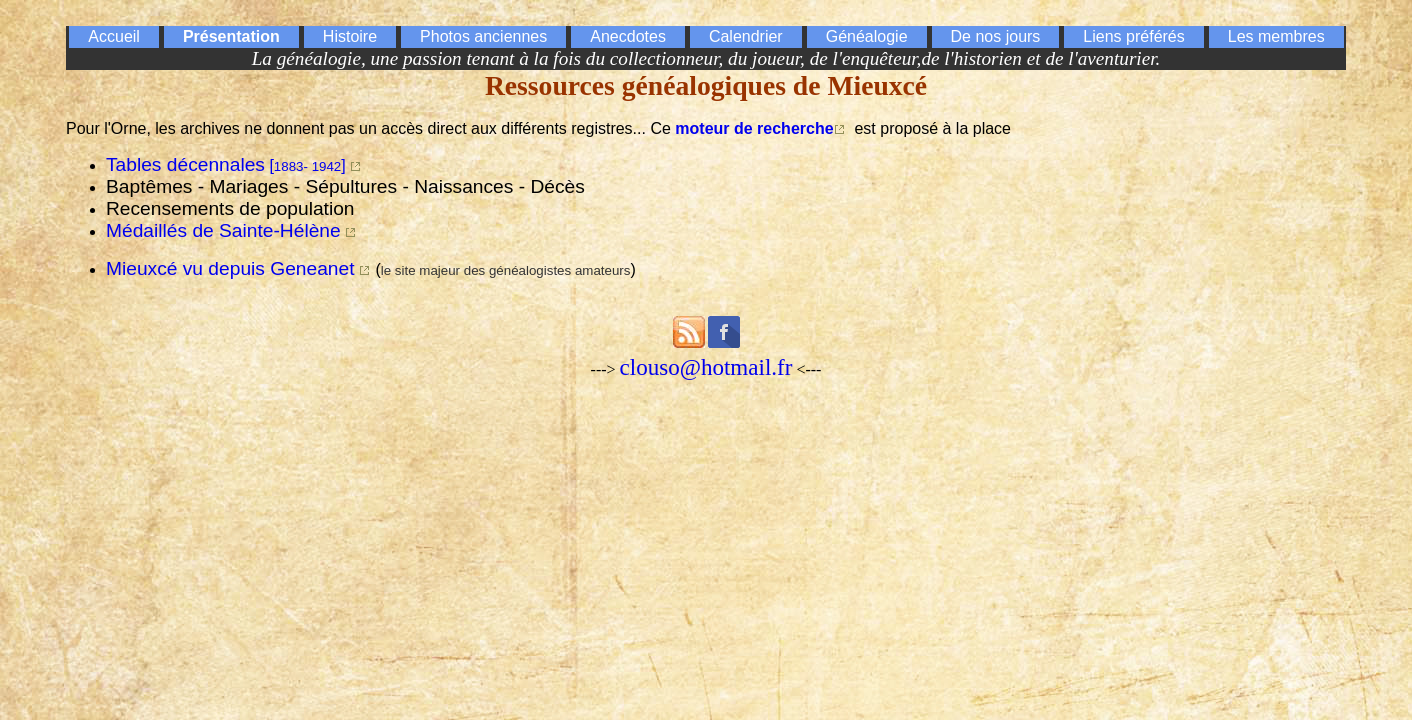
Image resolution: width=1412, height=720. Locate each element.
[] (228, 165)
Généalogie (867, 36)
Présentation (231, 36)
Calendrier (746, 36)
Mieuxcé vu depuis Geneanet (230, 268)
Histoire (350, 36)
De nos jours (996, 36)
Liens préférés (1133, 36)
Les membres (1276, 36)
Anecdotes (628, 36)
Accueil (114, 36)
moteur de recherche (754, 128)
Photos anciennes (483, 36)
